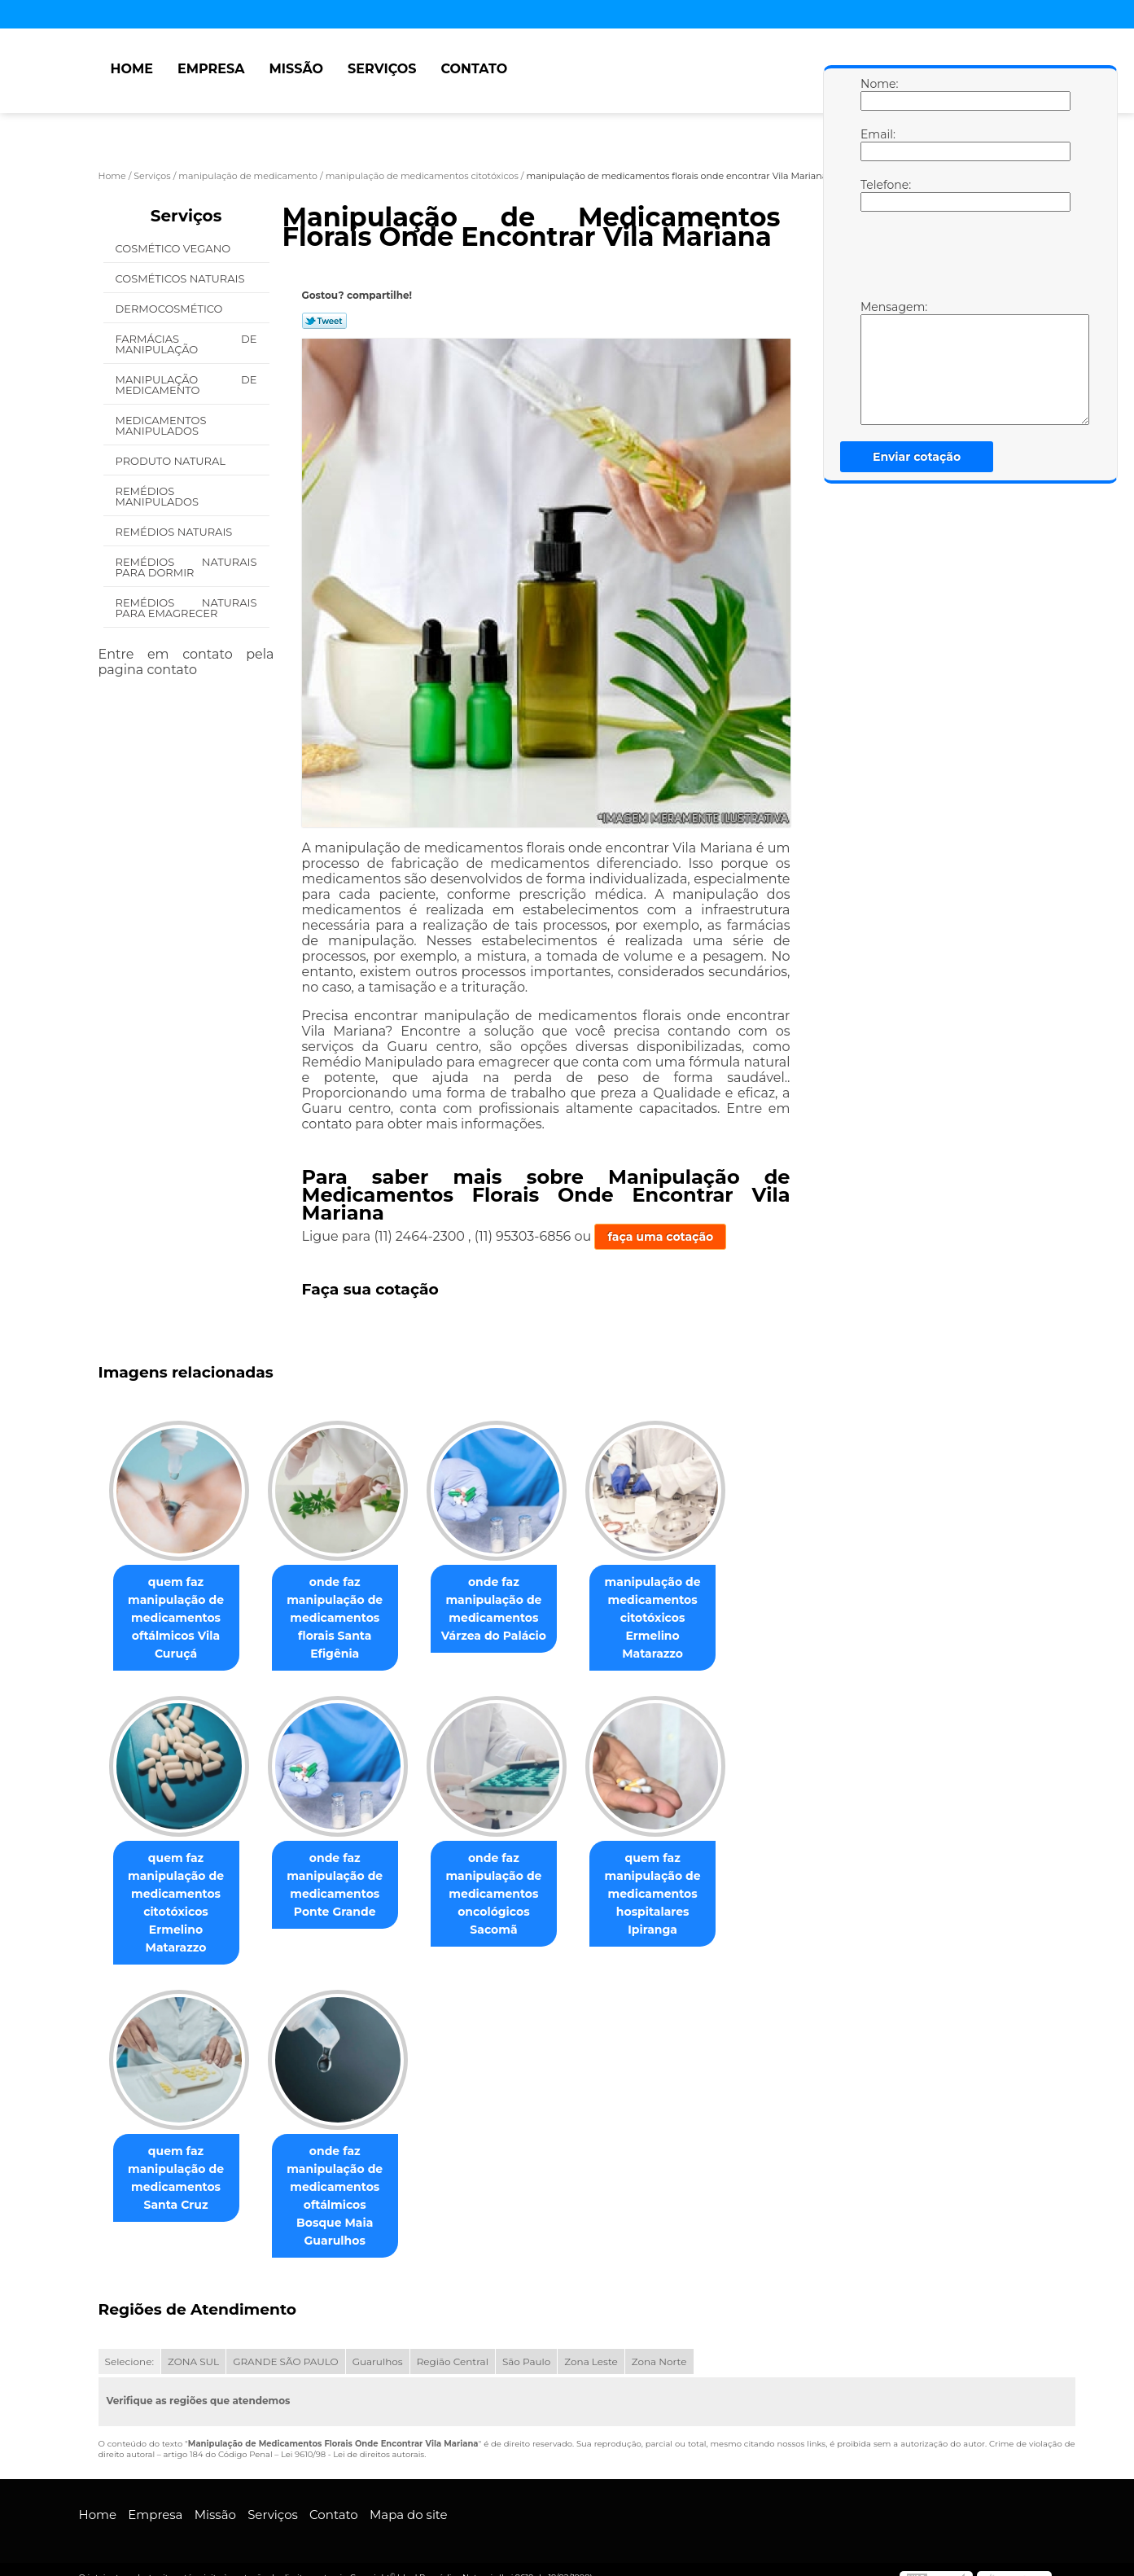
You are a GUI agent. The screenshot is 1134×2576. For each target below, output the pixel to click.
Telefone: (876, 194)
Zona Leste (590, 2345)
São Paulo (526, 2345)
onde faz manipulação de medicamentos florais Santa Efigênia (344, 1618)
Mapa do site (409, 2498)
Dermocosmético (170, 308)
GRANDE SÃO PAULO (285, 2345)
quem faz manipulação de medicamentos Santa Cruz (179, 2179)
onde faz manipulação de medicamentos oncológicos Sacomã (510, 1894)
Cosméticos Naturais (181, 278)
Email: (876, 144)
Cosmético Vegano (175, 248)
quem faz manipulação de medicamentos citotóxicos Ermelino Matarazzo (179, 1903)
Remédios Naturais (175, 531)
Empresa (211, 69)
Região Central (452, 2345)
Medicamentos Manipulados (161, 425)
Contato (473, 69)
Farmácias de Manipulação (186, 344)
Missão (296, 69)
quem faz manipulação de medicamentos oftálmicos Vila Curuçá (179, 1618)
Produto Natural (172, 460)
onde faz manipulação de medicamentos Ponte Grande (344, 1885)
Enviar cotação (917, 456)
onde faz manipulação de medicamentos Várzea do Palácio (510, 1609)
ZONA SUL (193, 2345)
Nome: (876, 94)
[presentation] (964, 259)
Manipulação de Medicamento (186, 384)
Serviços (382, 69)
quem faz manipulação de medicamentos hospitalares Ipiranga (676, 1894)
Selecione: (129, 2345)
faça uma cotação (660, 1236)
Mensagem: (876, 362)
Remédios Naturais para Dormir (186, 567)
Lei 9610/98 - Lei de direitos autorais (352, 2438)
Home (132, 69)
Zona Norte (659, 2345)
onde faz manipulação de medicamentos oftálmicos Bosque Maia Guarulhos (344, 2188)
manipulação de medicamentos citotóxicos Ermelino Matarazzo (676, 1618)
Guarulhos (377, 2345)
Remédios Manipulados (159, 496)
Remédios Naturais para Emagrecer (186, 608)
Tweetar (324, 321)
